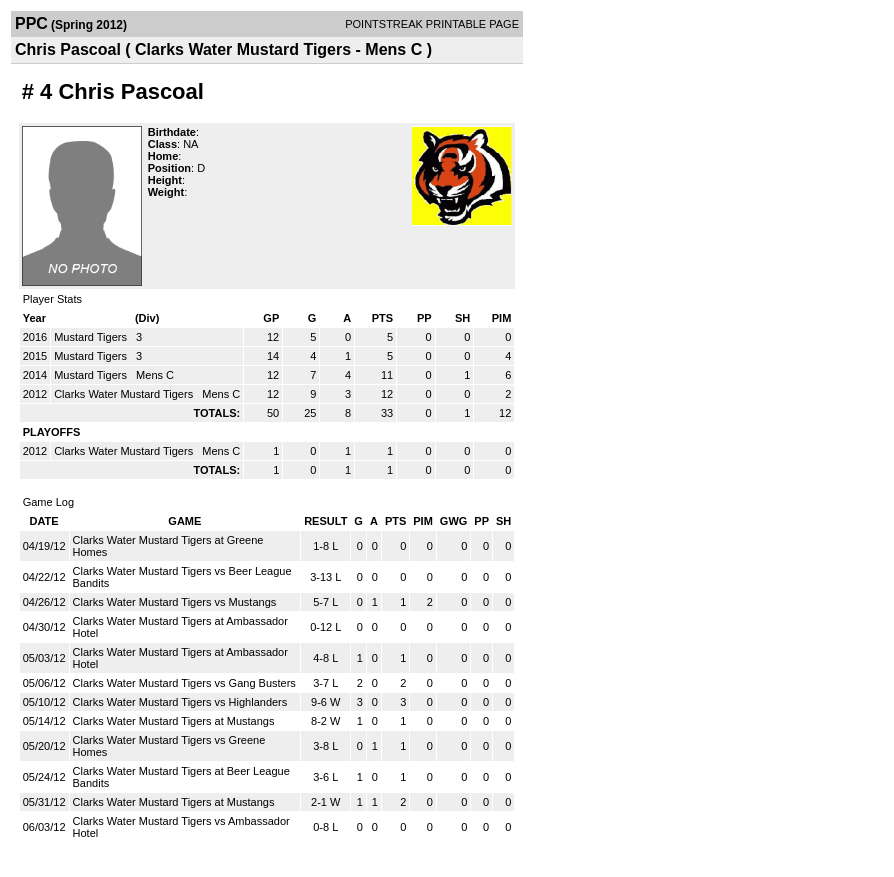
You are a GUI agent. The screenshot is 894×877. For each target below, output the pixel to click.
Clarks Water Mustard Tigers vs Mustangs (175, 602)
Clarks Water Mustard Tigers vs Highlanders (180, 702)
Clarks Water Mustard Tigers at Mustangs (174, 721)
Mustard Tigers (92, 337)
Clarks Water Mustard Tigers (125, 394)
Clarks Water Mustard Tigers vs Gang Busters (184, 683)
